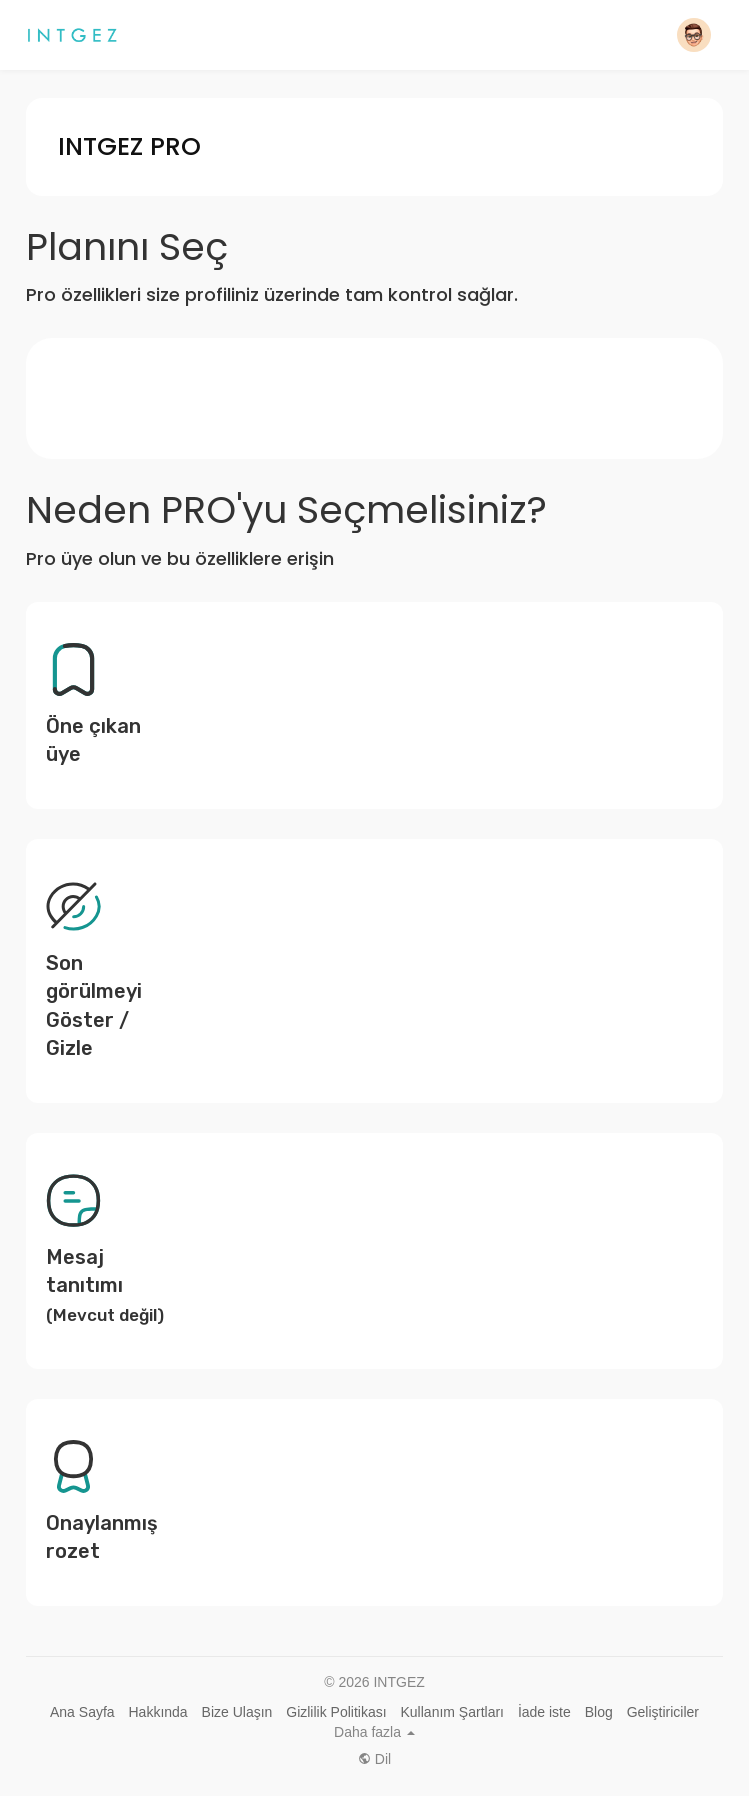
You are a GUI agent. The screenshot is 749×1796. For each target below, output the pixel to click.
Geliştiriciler (663, 1712)
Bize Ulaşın (237, 1712)
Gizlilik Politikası (336, 1712)
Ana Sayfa (82, 1712)
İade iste (544, 1712)
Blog (599, 1712)
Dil (374, 1759)
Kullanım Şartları (452, 1712)
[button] (694, 35)
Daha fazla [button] (374, 1732)
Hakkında (158, 1712)
